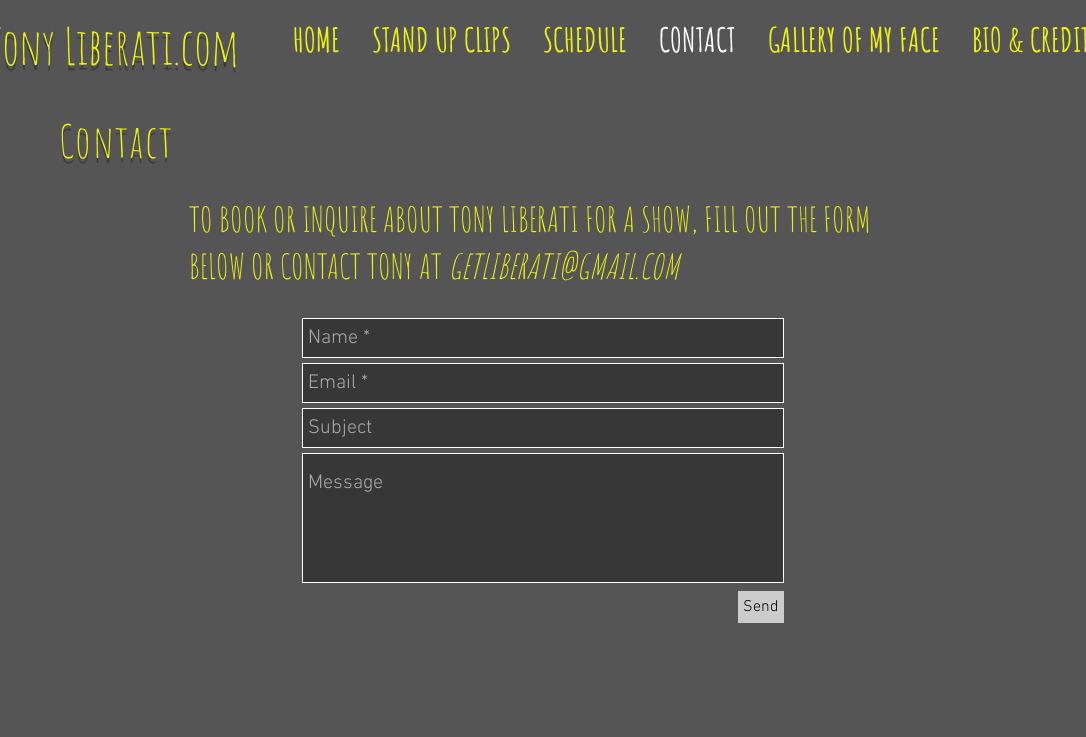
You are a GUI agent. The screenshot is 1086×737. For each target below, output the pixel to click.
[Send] (761, 607)
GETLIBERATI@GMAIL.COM (563, 265)
